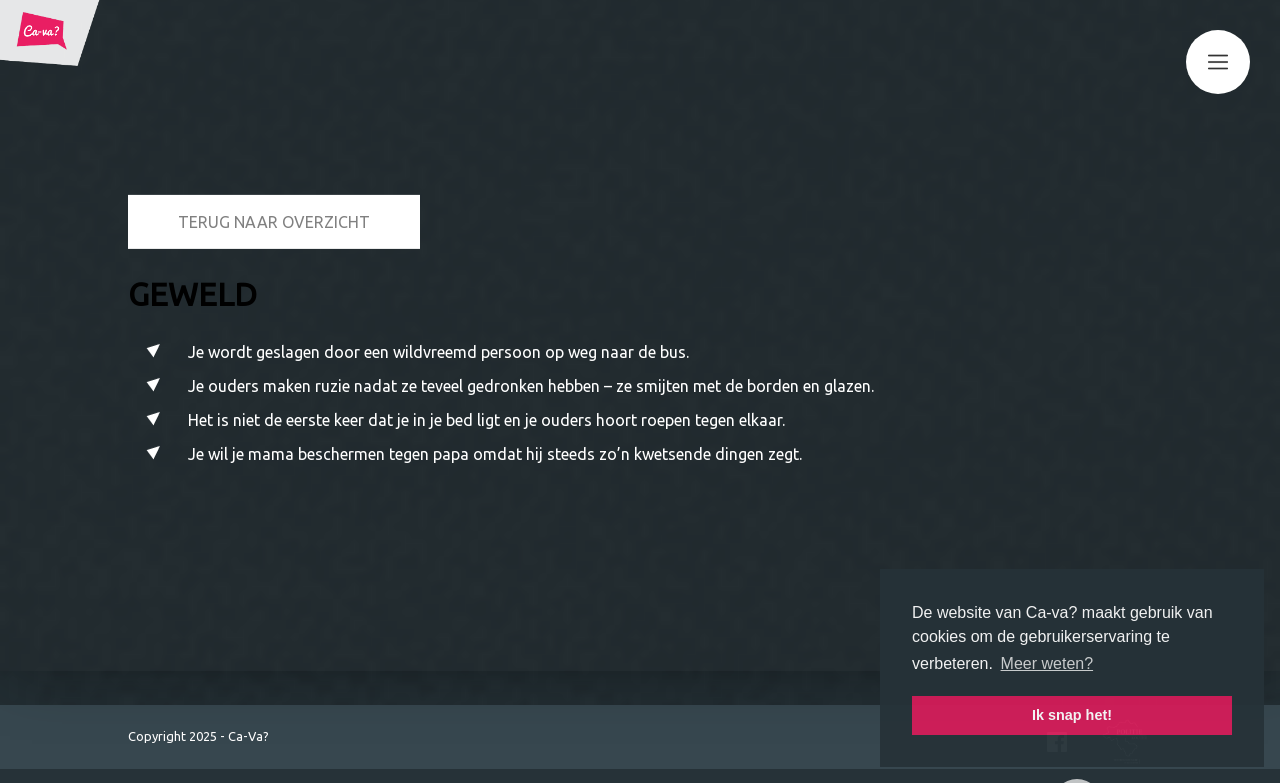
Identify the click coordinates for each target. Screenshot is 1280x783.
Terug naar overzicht (274, 160)
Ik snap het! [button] (1072, 715)
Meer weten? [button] (1047, 663)
